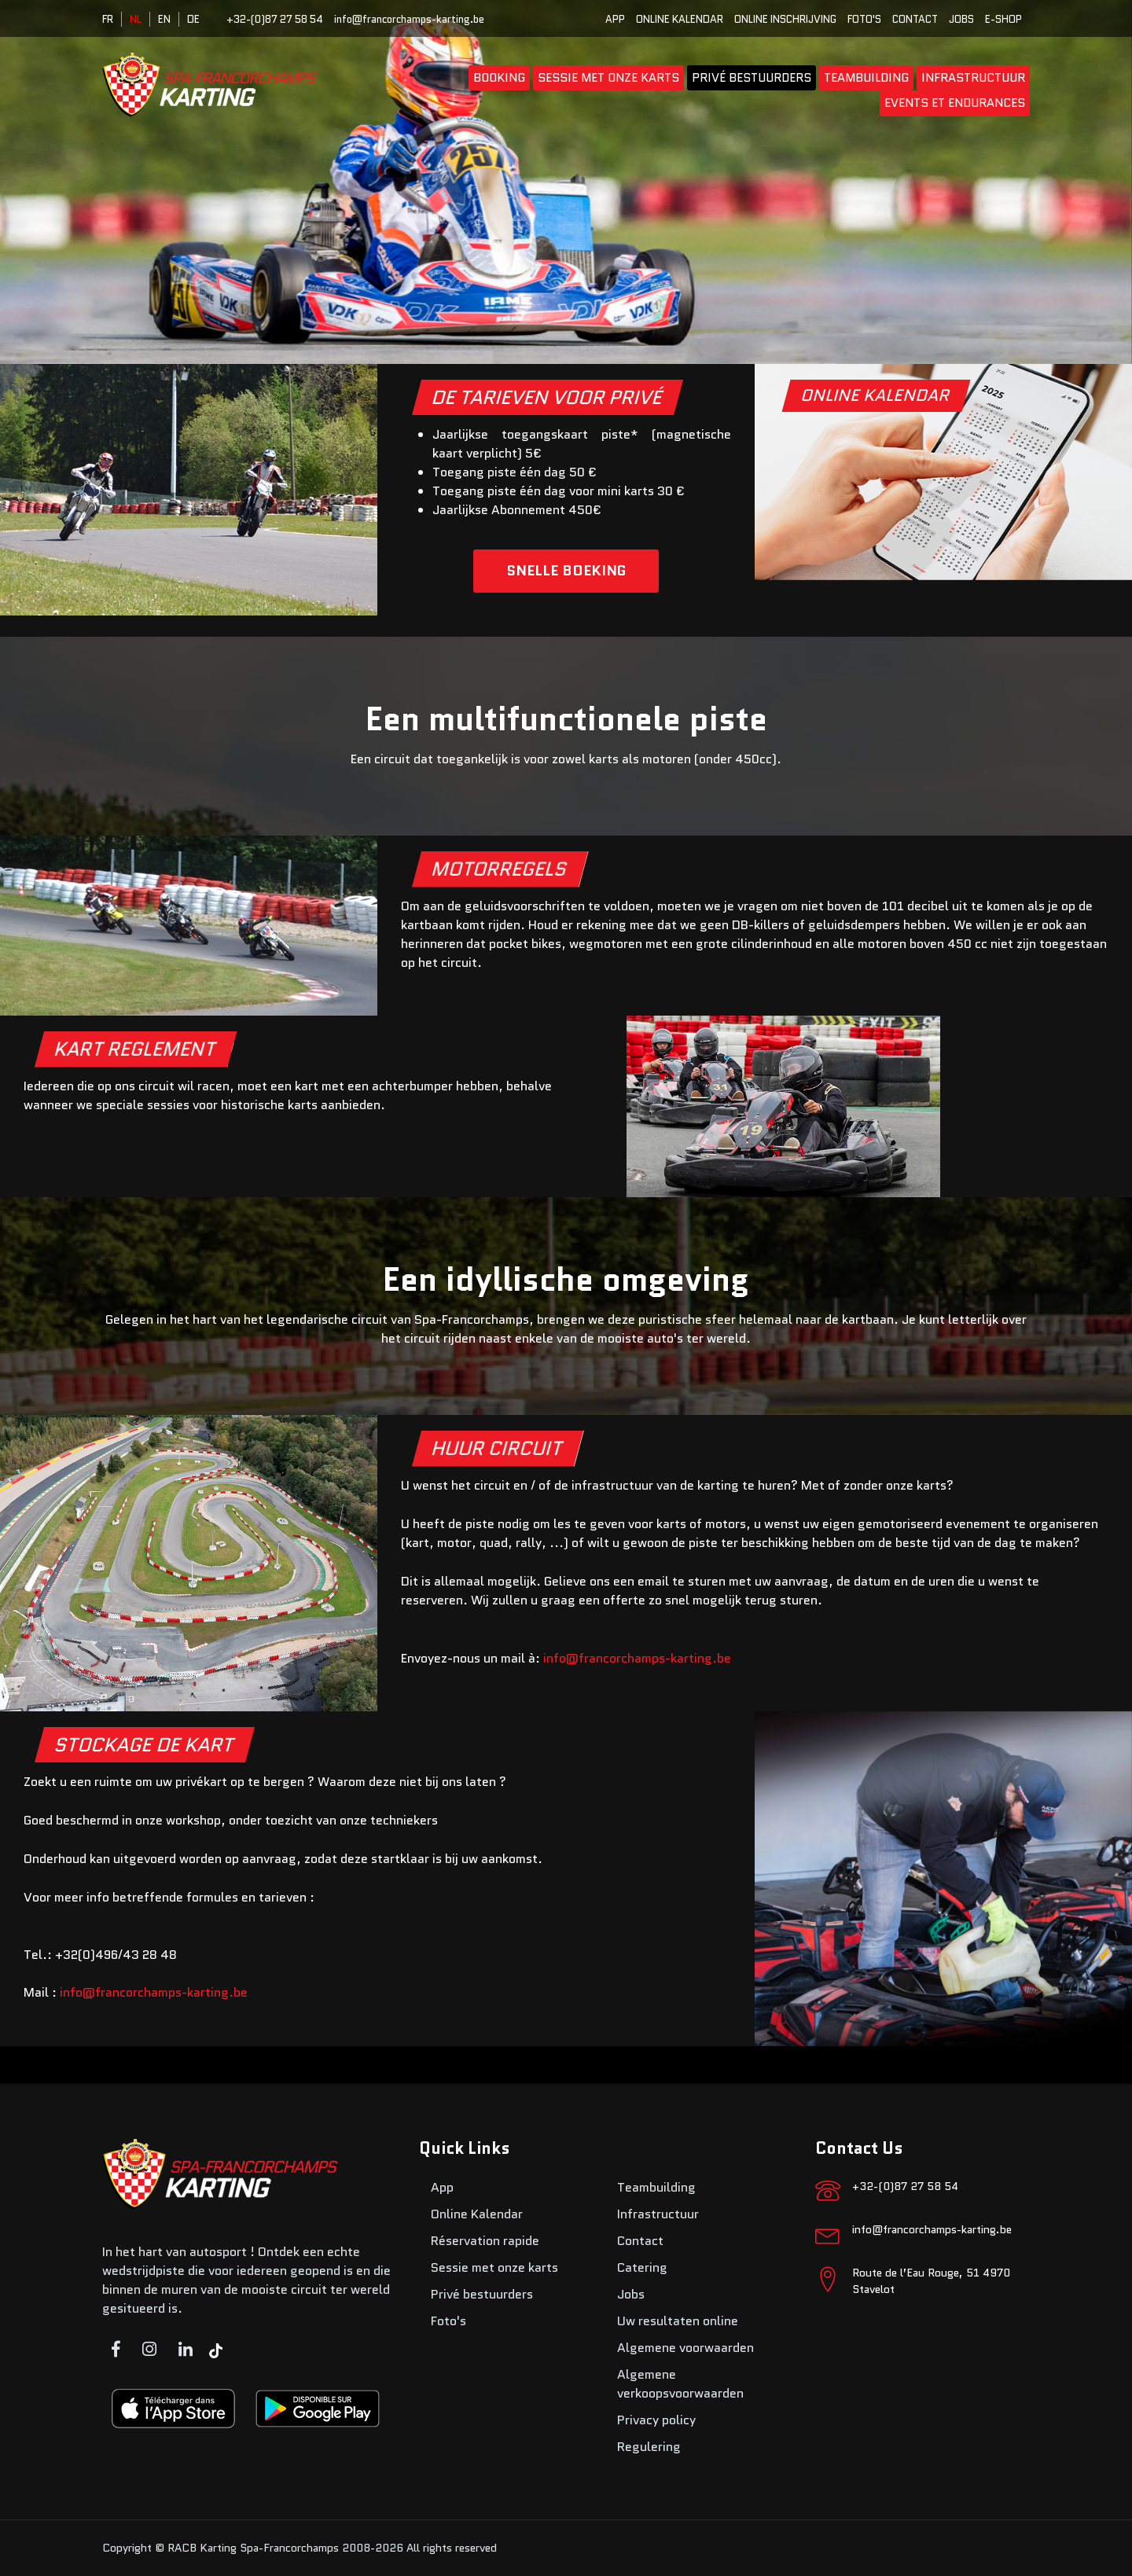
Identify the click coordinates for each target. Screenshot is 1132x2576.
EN (164, 19)
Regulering (649, 2447)
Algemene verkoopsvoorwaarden (680, 2383)
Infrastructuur (973, 77)
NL (136, 19)
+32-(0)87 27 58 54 (274, 19)
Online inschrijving (785, 19)
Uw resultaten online (677, 2321)
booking (499, 77)
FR (107, 19)
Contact (915, 19)
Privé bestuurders (751, 77)
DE (193, 19)
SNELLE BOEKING (566, 570)
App (615, 19)
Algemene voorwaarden (685, 2348)
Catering (642, 2267)
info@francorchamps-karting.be (409, 19)
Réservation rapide (485, 2241)
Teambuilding (866, 77)
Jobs (961, 19)
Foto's (864, 19)
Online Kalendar (679, 19)
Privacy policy (656, 2420)
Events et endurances (954, 103)
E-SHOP (1003, 19)
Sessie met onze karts (608, 77)
